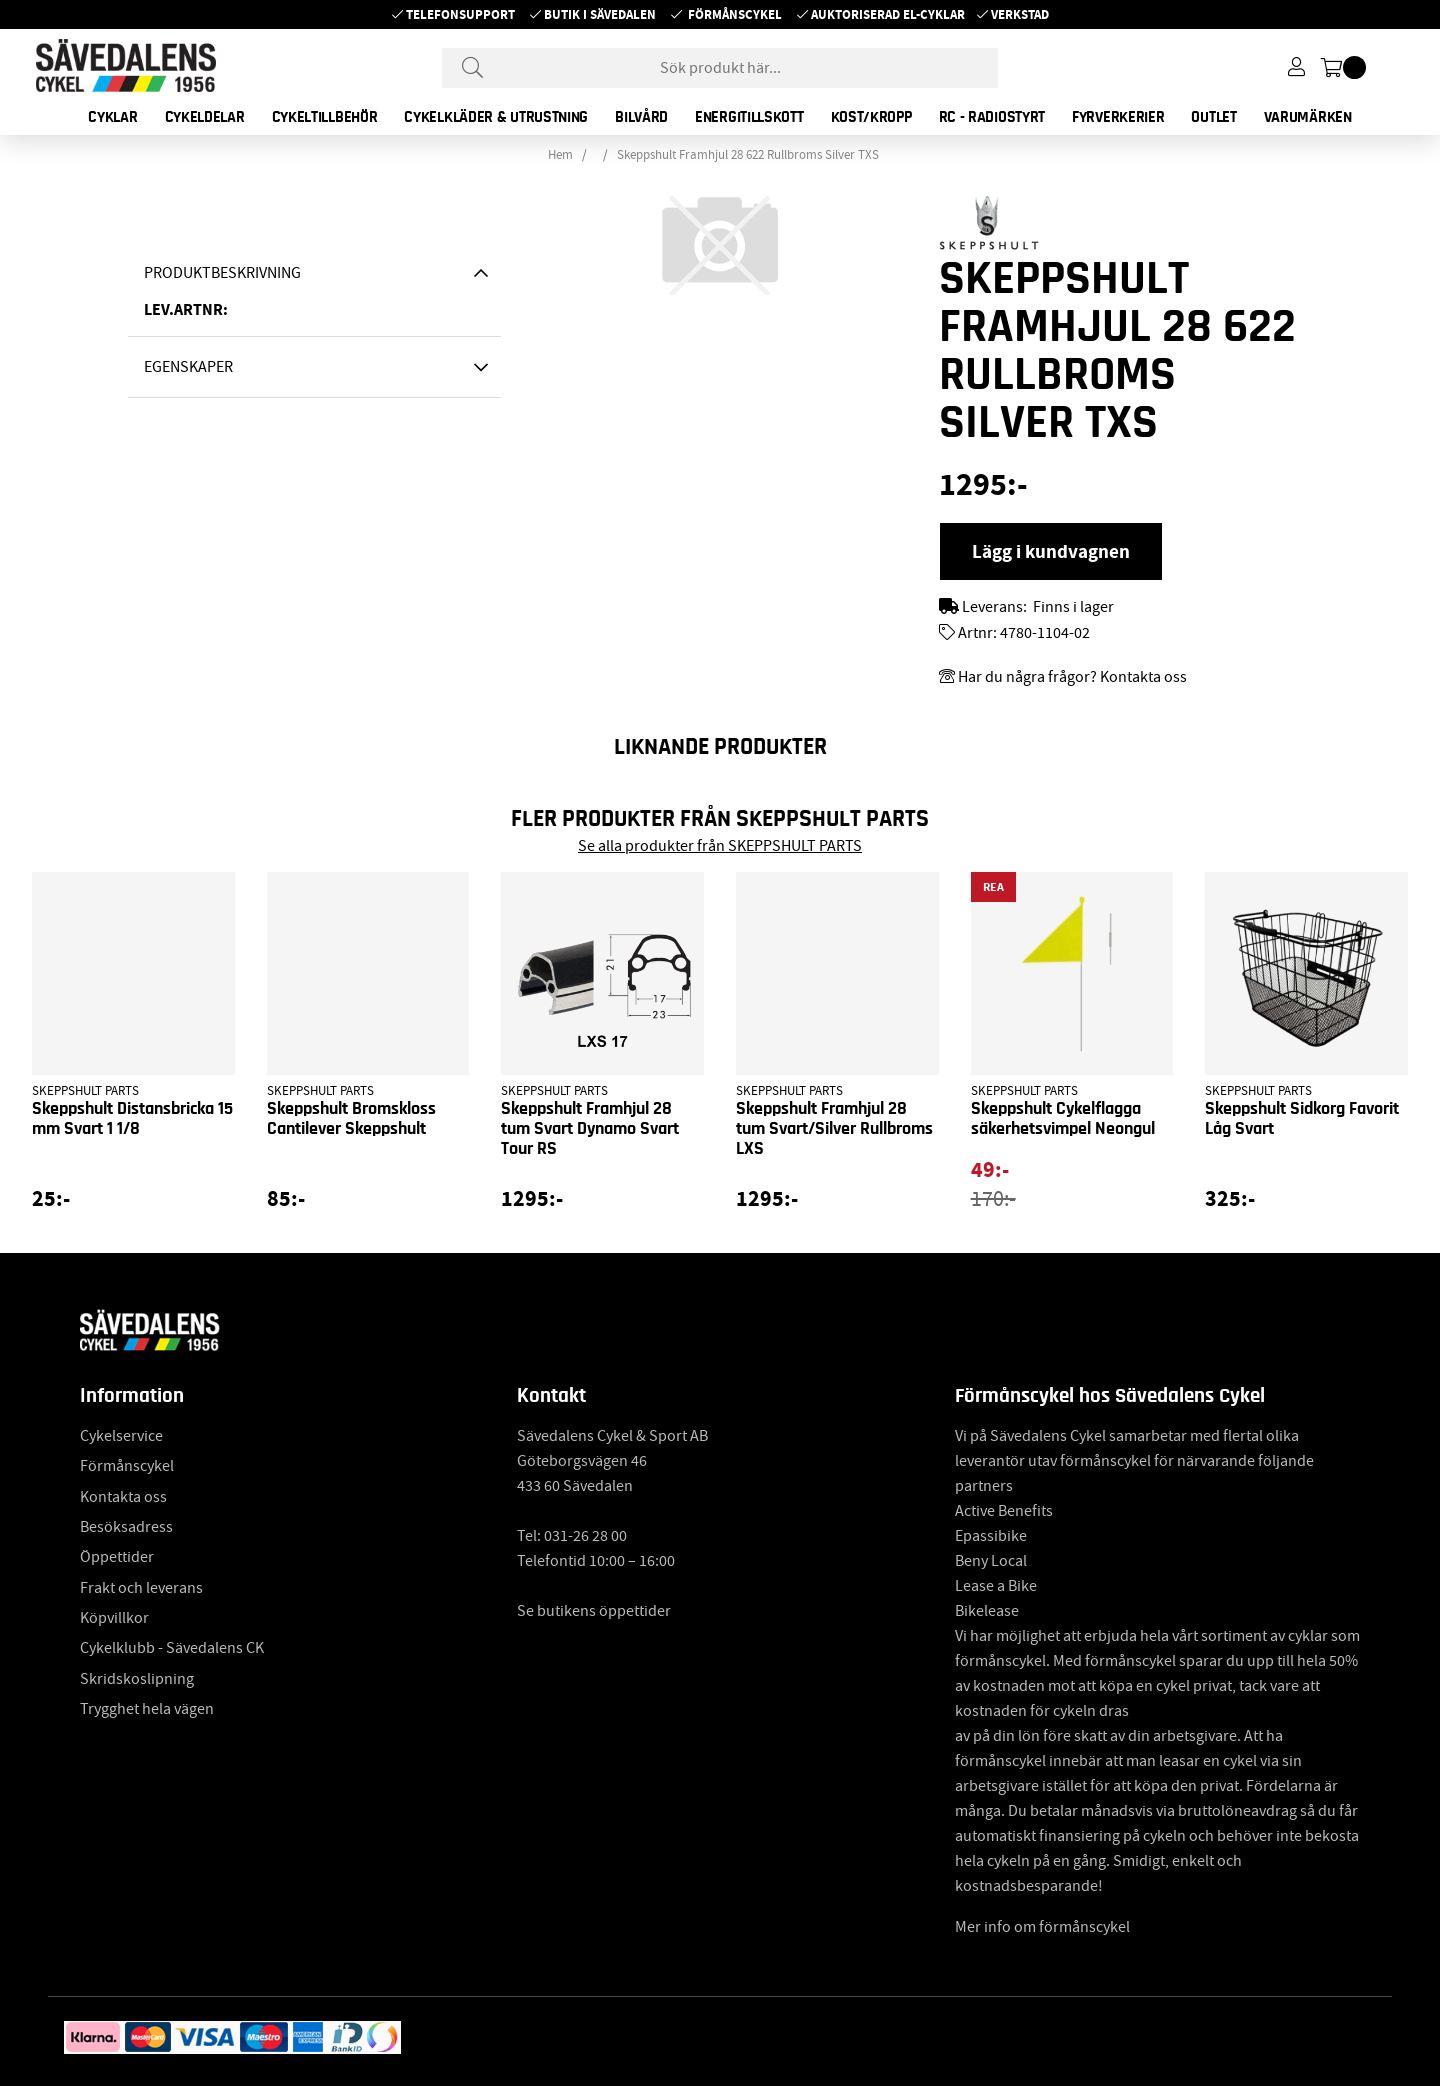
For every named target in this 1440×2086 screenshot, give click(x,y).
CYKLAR (112, 117)
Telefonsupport (460, 14)
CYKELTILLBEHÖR (325, 117)
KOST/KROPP (871, 117)
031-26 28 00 (585, 1536)
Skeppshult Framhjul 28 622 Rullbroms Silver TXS (748, 155)
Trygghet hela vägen (147, 1709)
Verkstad (1020, 14)
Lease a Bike (996, 1586)
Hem (560, 155)
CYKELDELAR (205, 117)
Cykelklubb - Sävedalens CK (172, 1648)
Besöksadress (126, 1527)
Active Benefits (1004, 1511)
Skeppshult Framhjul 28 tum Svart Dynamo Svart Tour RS (590, 1129)
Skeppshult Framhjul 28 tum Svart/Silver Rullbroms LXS (834, 1129)
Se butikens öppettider (594, 1611)
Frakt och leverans (141, 1588)
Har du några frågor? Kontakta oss (1072, 677)
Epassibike (991, 1536)
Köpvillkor (114, 1618)
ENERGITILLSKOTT (749, 117)
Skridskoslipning (137, 1679)
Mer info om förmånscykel (1042, 1927)
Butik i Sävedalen (600, 14)
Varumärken (1308, 117)
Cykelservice (121, 1436)
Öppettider (117, 1557)
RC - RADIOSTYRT (992, 117)
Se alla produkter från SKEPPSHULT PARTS (720, 846)
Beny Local (991, 1561)
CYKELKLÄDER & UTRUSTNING (496, 117)
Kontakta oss (123, 1497)
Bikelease (987, 1611)
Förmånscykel (735, 14)
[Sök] (720, 68)
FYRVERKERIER (1118, 117)
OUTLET (1213, 117)
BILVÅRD (641, 117)
